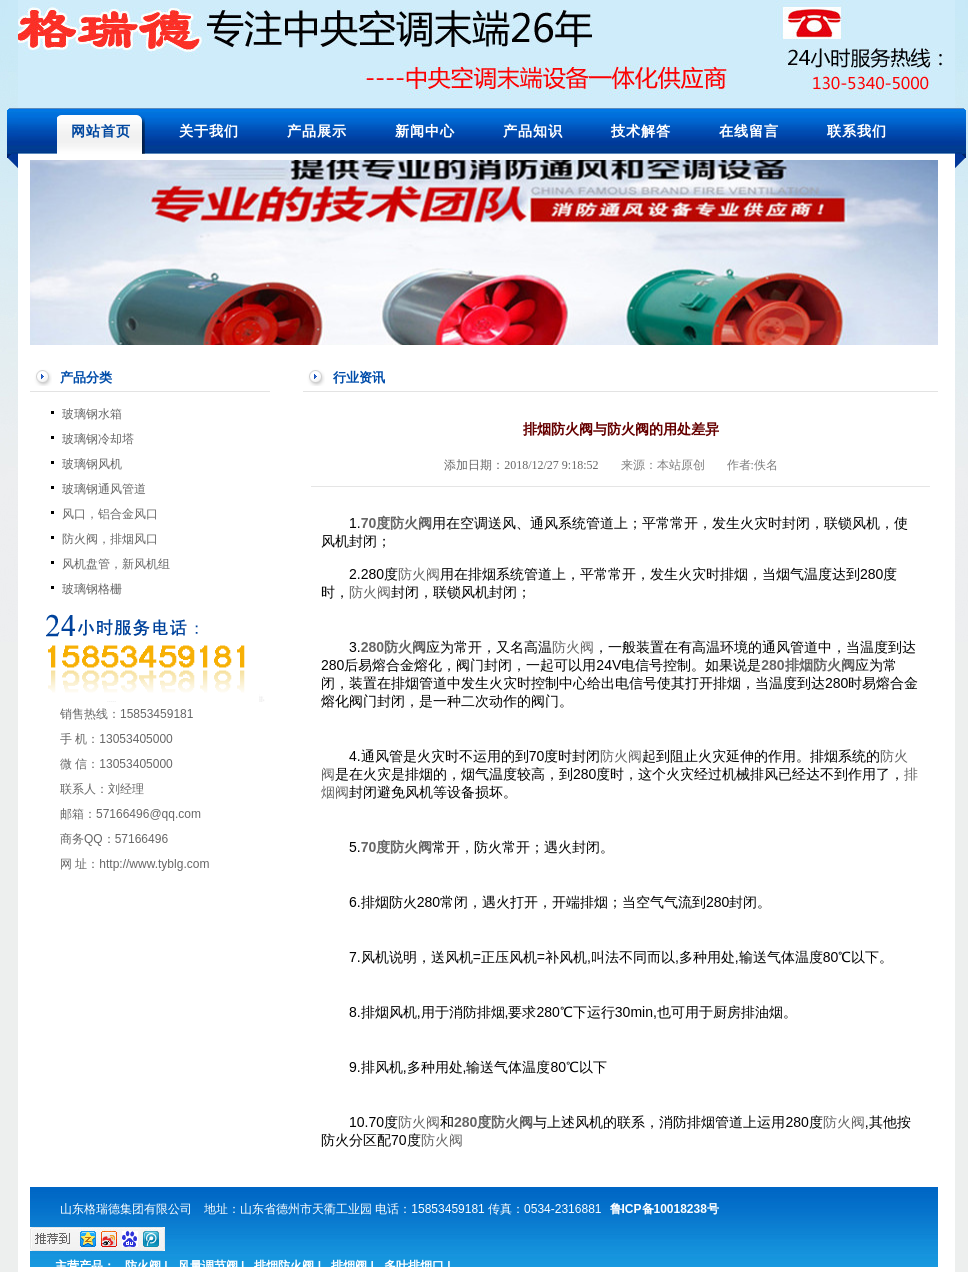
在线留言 (749, 131)
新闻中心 (425, 131)
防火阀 (411, 523)
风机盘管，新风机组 (116, 564)
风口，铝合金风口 (110, 514)
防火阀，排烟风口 (110, 539)
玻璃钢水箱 (92, 414)
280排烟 (786, 665)
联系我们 (857, 131)
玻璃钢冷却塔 (98, 439)
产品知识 (533, 131)
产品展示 (317, 131)
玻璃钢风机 (92, 464)
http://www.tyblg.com (154, 864)
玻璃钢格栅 (92, 589)
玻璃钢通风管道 (104, 489)
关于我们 (209, 131)
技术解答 (641, 131)
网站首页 (101, 131)
